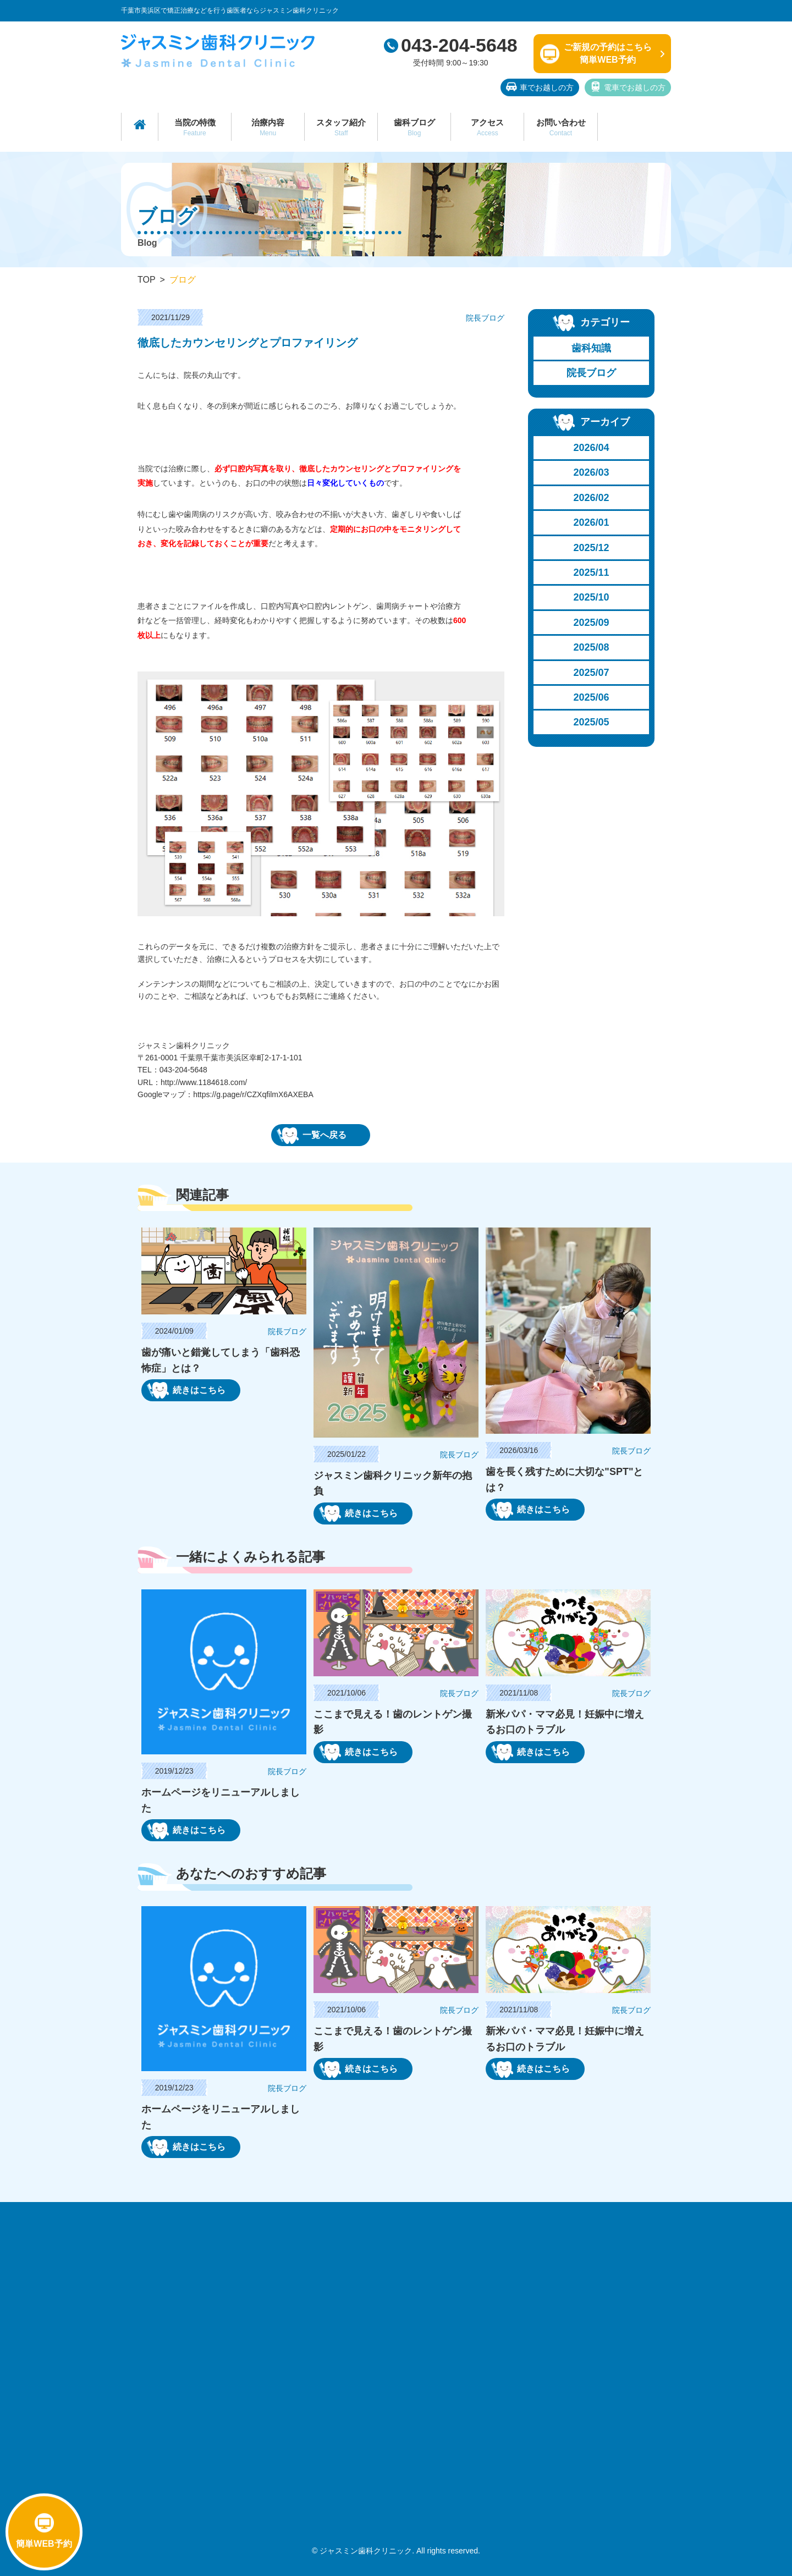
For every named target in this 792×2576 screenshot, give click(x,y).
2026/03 (591, 472)
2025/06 (591, 697)
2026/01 (591, 522)
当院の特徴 (194, 127)
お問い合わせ (560, 127)
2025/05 (591, 722)
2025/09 (591, 622)
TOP (147, 279)
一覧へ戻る (311, 1135)
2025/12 (591, 547)
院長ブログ (591, 372)
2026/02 (591, 497)
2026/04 (591, 447)
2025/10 (591, 597)
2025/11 (591, 572)
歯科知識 (591, 348)
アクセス (487, 127)
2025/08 (591, 647)
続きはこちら (186, 1390)
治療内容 (268, 127)
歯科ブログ (414, 127)
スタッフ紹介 (341, 127)
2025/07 (591, 672)
